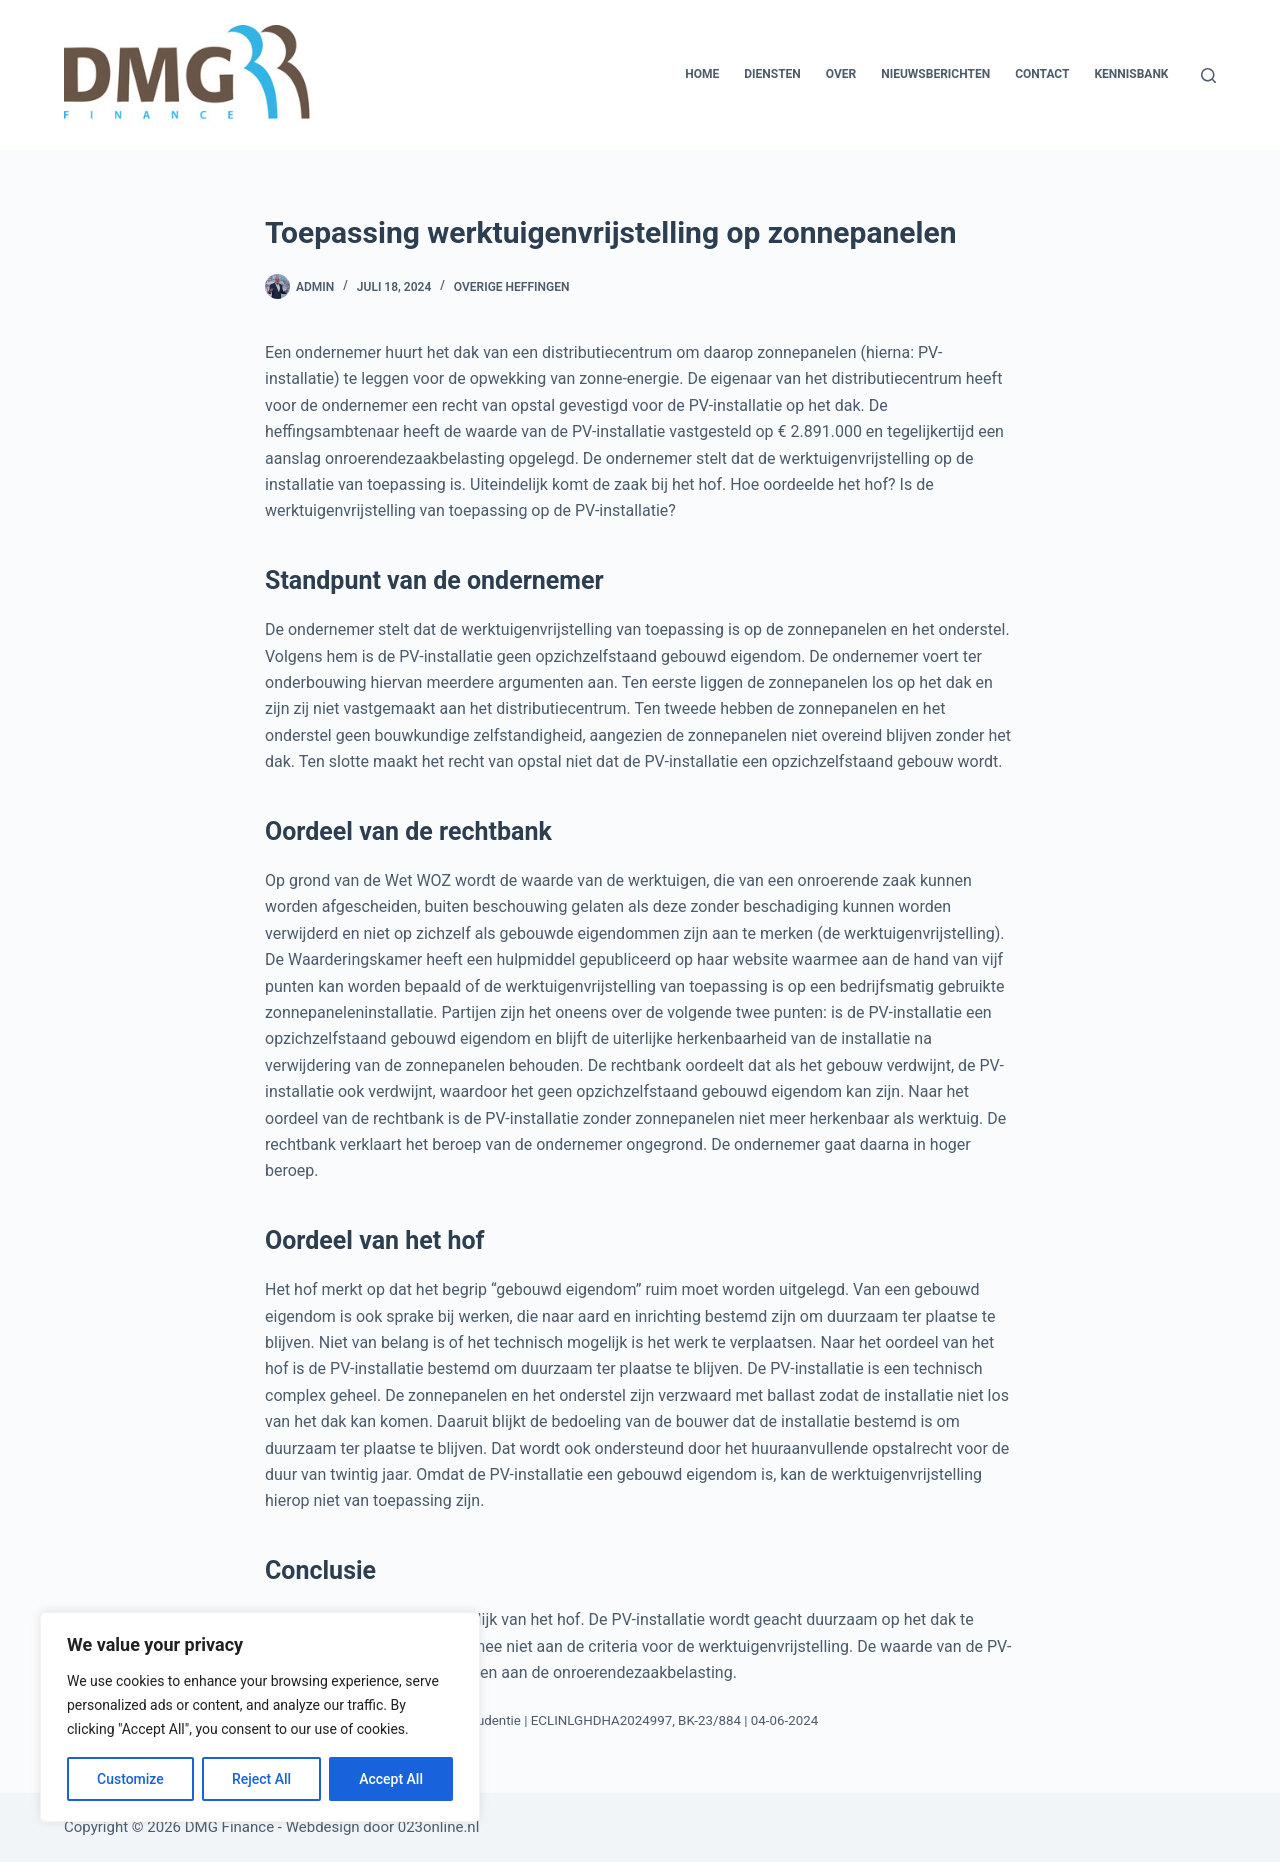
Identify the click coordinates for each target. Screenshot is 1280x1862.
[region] (260, 1717)
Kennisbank (1131, 74)
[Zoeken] (1208, 75)
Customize (130, 1779)
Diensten (772, 74)
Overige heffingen (512, 287)
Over (841, 74)
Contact (1042, 74)
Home (702, 74)
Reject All (261, 1779)
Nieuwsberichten (935, 74)
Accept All (391, 1779)
